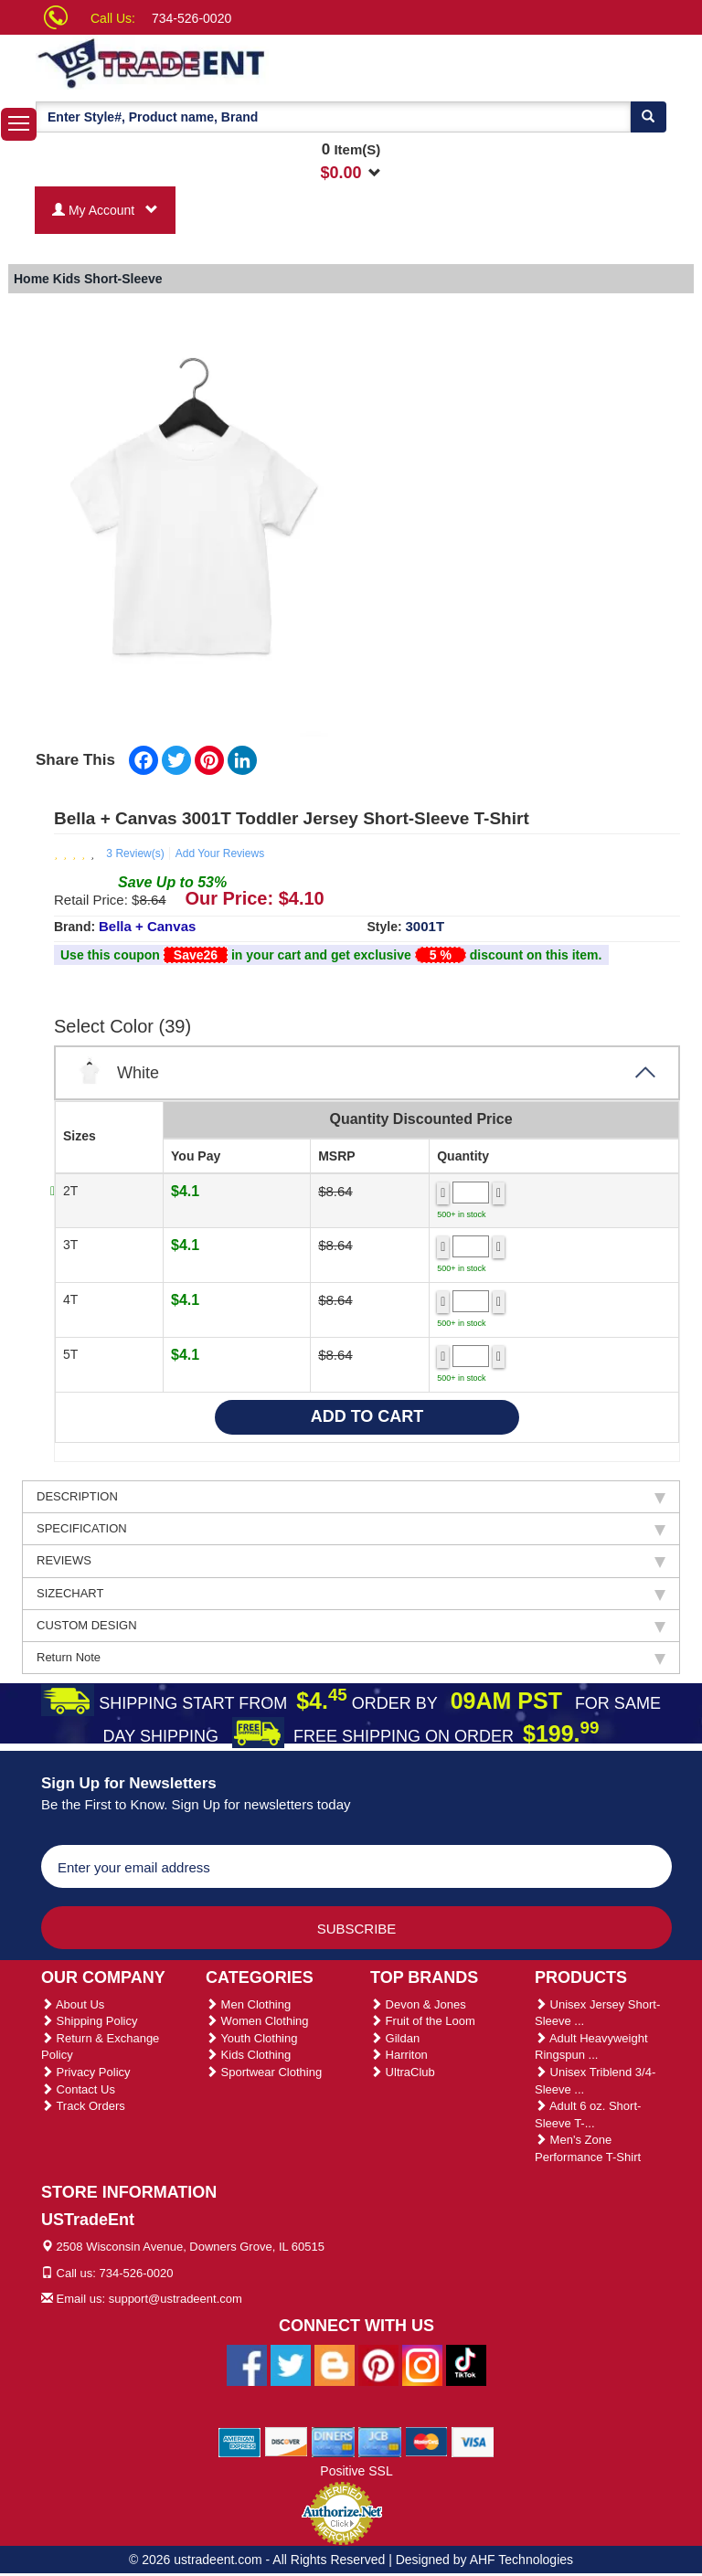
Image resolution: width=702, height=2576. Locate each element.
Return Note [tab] (351, 1657)
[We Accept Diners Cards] (333, 2440)
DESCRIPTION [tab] (351, 1496)
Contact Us (78, 2089)
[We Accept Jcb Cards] (379, 2440)
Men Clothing (248, 2004)
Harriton (399, 2055)
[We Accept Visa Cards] (473, 2440)
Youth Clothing (251, 2038)
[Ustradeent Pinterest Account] (378, 2364)
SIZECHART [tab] (351, 1593)
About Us (72, 2004)
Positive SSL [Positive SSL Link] (356, 2471)
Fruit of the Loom (422, 2021)
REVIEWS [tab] (351, 1560)
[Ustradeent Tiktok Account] (466, 2364)
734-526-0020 (191, 18)
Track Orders (83, 2106)
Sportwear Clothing (264, 2072)
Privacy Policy (86, 2072)
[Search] (648, 117)
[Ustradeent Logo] (214, 62)
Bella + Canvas (147, 926)
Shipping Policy (89, 2021)
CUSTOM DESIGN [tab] (351, 1625)
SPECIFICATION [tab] (351, 1528)
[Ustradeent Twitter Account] (291, 2364)
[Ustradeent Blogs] (334, 2364)
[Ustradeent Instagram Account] (422, 2364)
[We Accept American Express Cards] (239, 2440)
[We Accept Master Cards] (426, 2440)
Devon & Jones (418, 2004)
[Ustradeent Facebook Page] (247, 2364)
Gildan (395, 2038)
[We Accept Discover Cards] (286, 2440)
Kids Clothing (248, 2055)
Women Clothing (257, 2021)
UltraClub (402, 2072)
